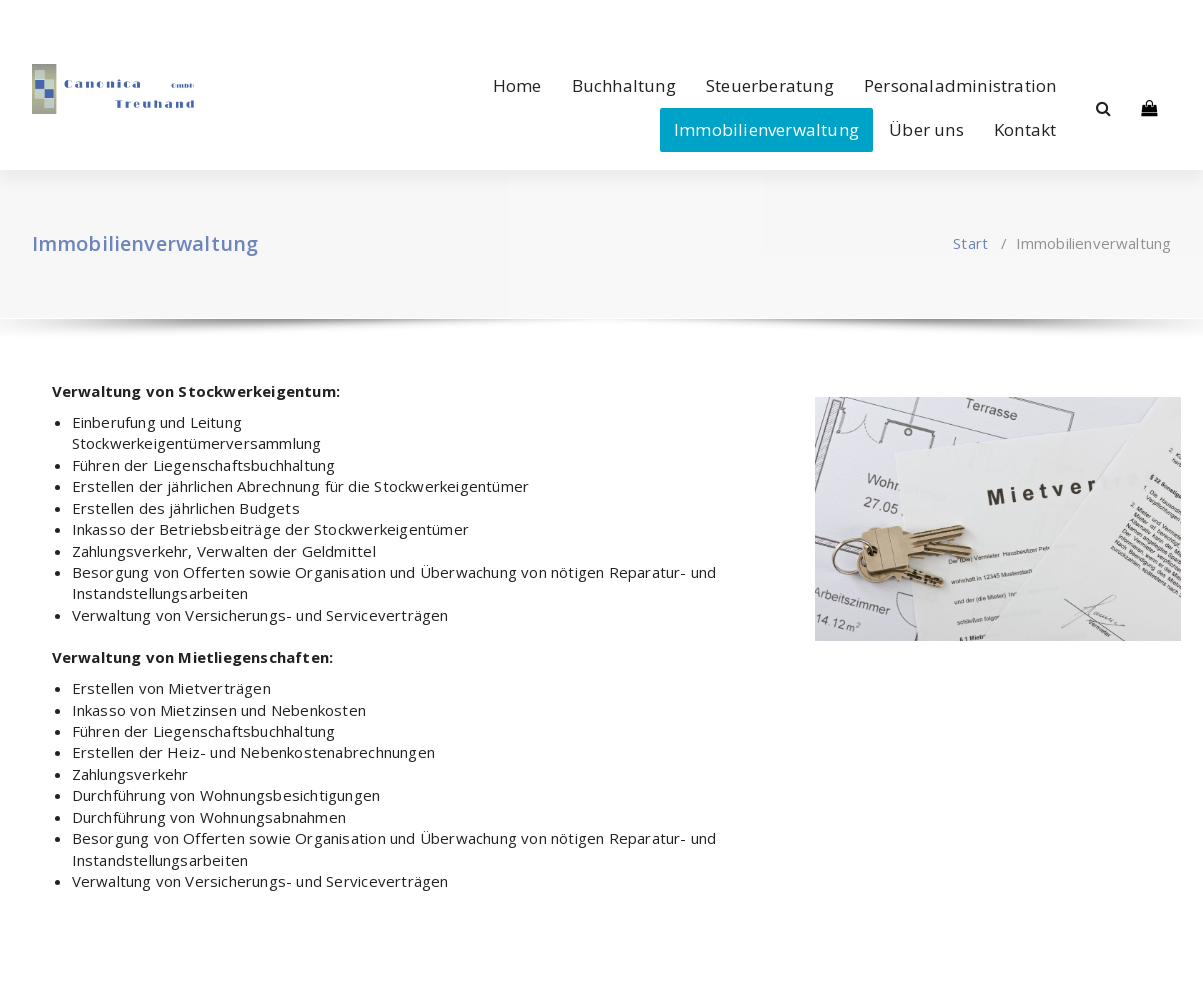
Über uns (926, 129)
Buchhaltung (624, 85)
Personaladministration (960, 85)
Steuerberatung (770, 85)
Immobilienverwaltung (766, 129)
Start (970, 243)
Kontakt (1025, 129)
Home (517, 85)
